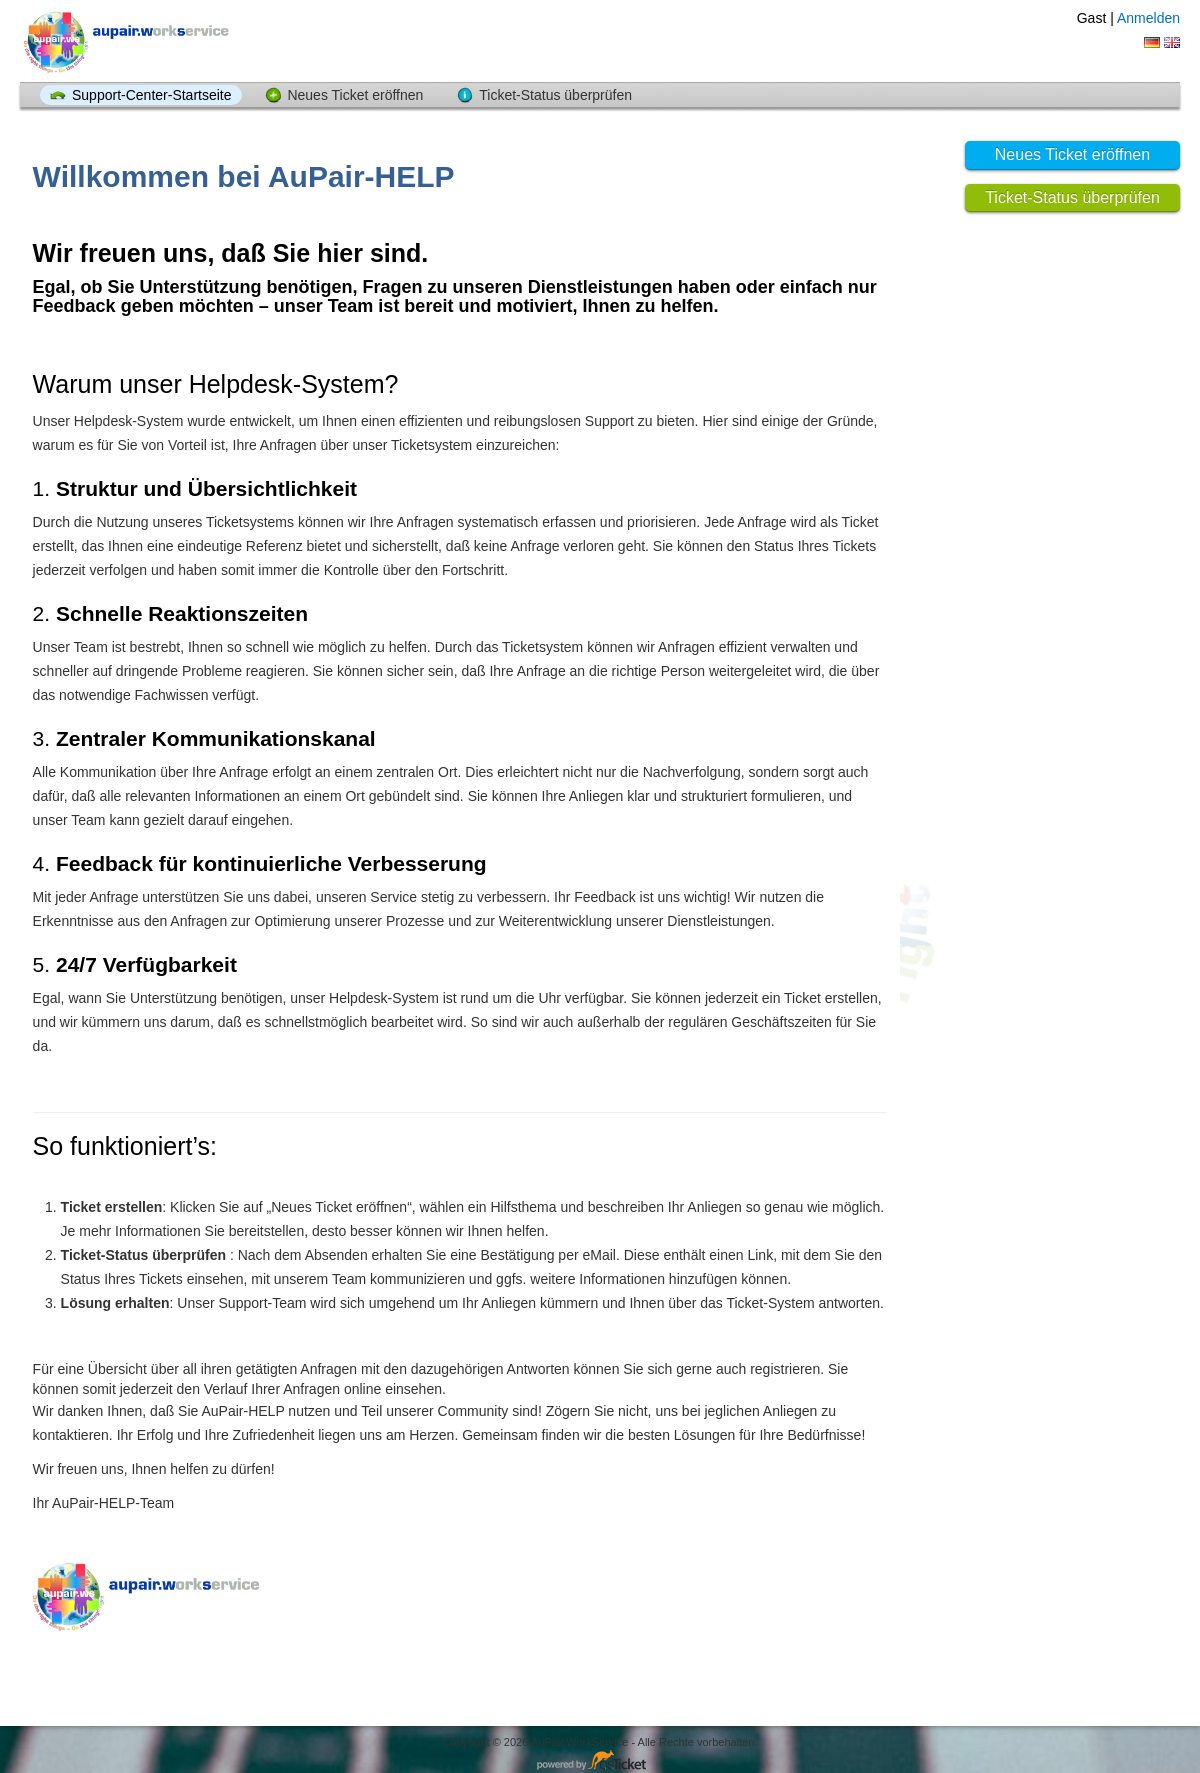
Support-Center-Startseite (152, 95)
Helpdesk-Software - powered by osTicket (600, 1761)
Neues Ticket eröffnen (355, 95)
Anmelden (1148, 18)
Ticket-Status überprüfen (555, 95)
